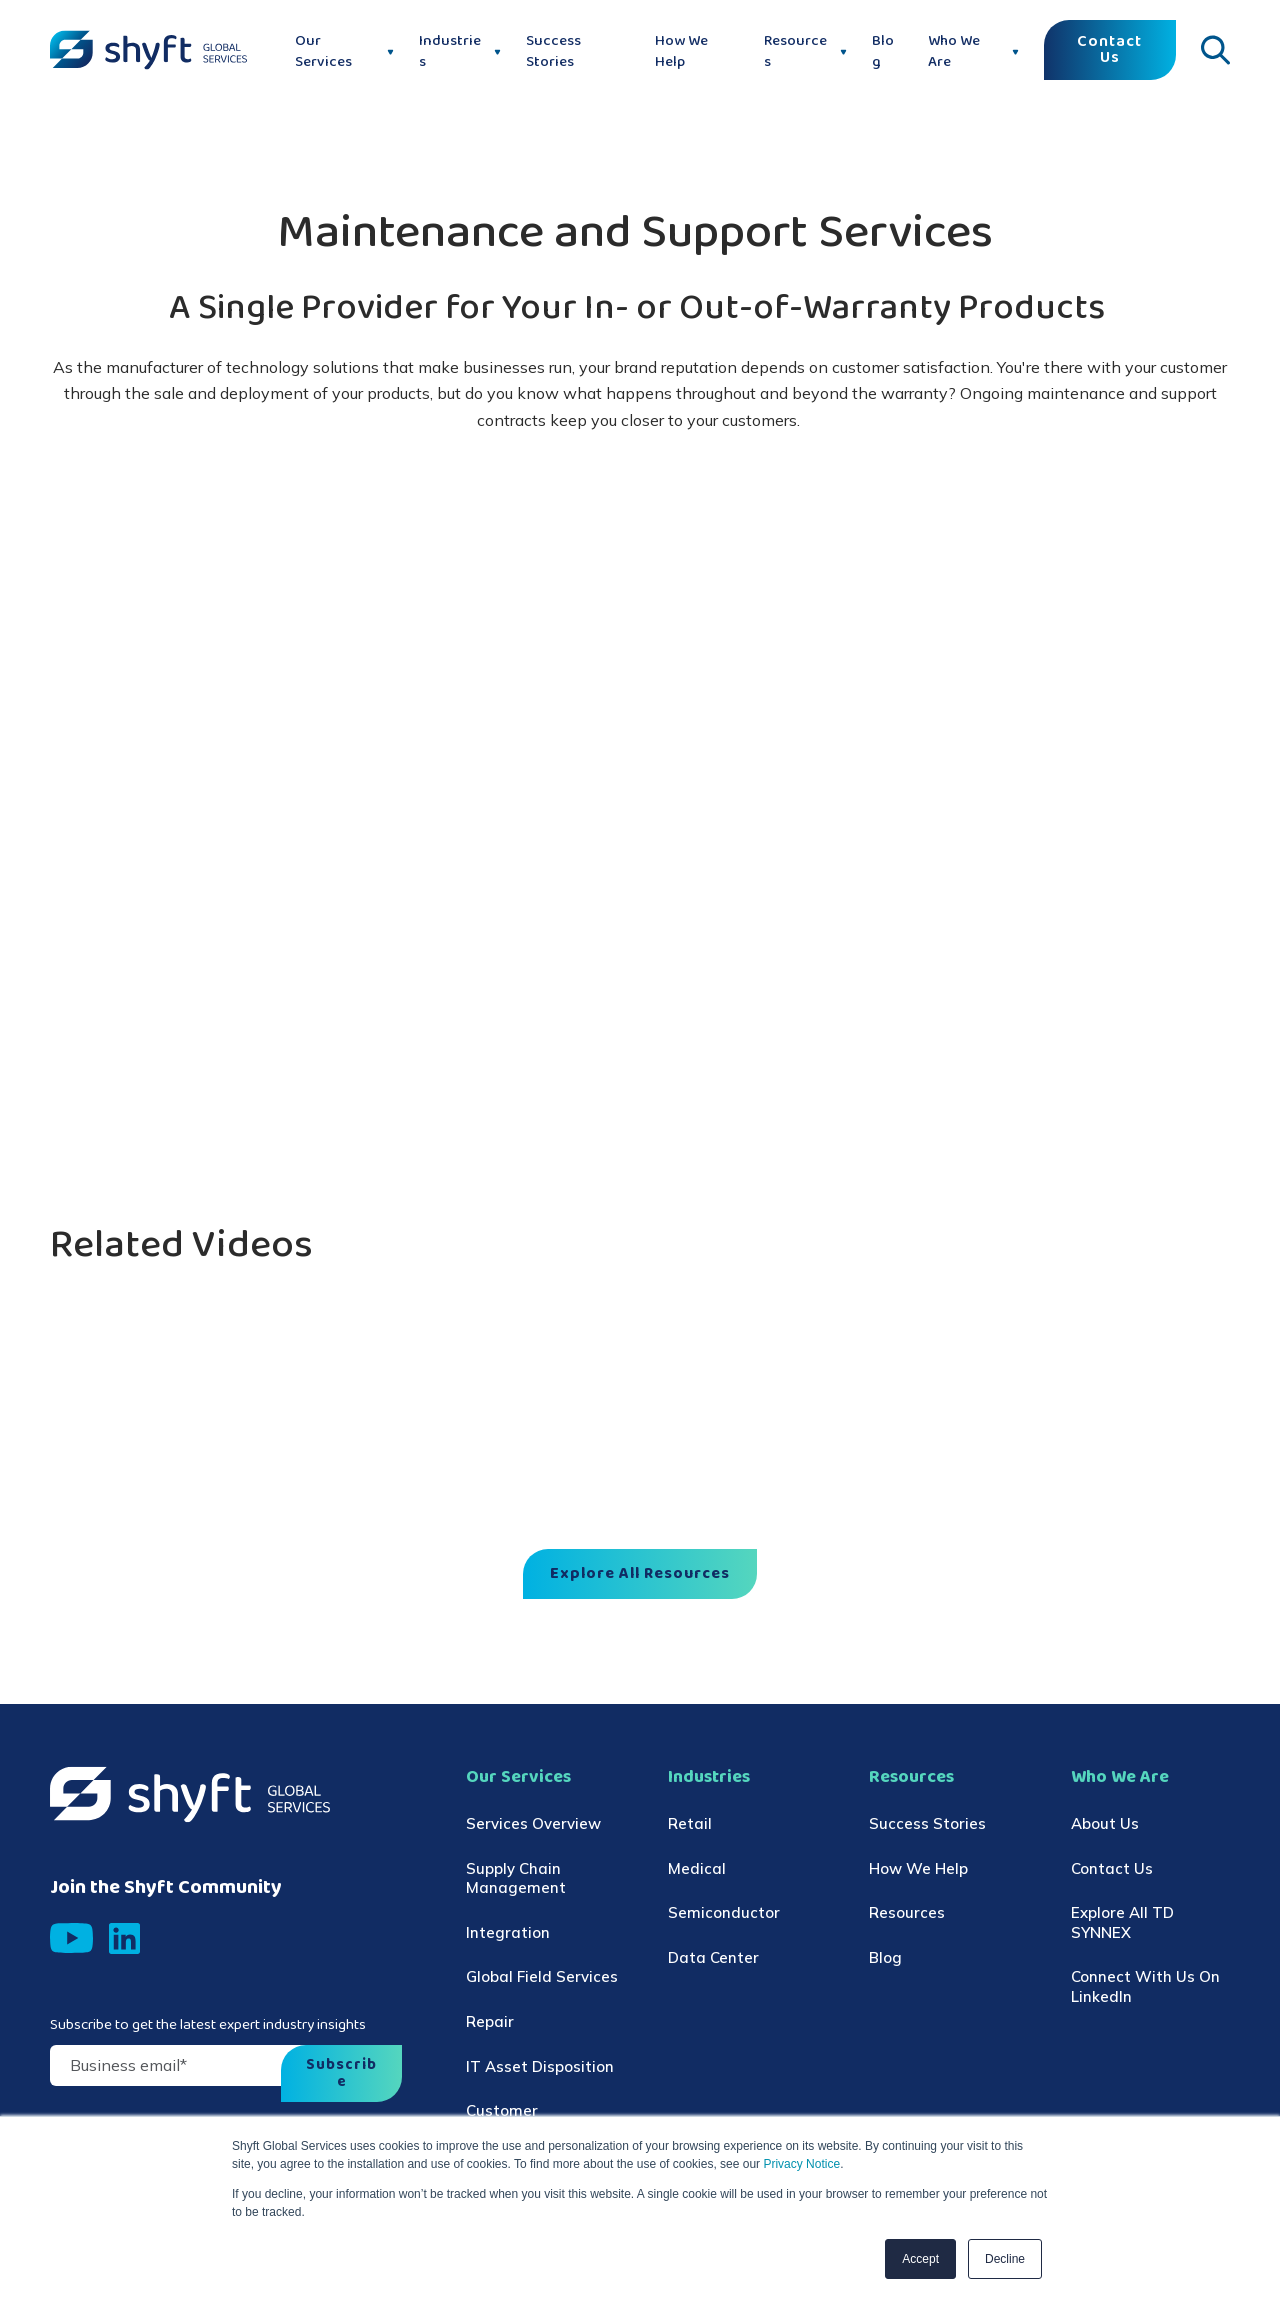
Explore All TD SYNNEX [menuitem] (1122, 1922)
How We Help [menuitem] (918, 1868)
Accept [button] (920, 2259)
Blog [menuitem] (885, 1957)
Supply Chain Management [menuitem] (516, 1878)
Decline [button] (1005, 2259)
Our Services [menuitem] (518, 1777)
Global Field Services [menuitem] (542, 1976)
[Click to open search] (1215, 50)
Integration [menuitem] (508, 1932)
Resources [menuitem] (911, 1777)
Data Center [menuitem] (713, 1957)
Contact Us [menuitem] (1112, 1868)
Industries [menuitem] (709, 1777)
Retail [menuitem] (690, 1823)
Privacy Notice (800, 2164)
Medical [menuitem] (697, 1868)
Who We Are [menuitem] (1120, 1777)
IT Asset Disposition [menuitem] (540, 2066)
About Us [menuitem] (1105, 1823)
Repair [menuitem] (490, 2021)
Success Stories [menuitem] (927, 1823)
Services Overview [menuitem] (533, 1823)
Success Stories (553, 52)
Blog (883, 52)
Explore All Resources (640, 1574)
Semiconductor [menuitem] (724, 1912)
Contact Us (1109, 50)
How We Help (681, 52)
